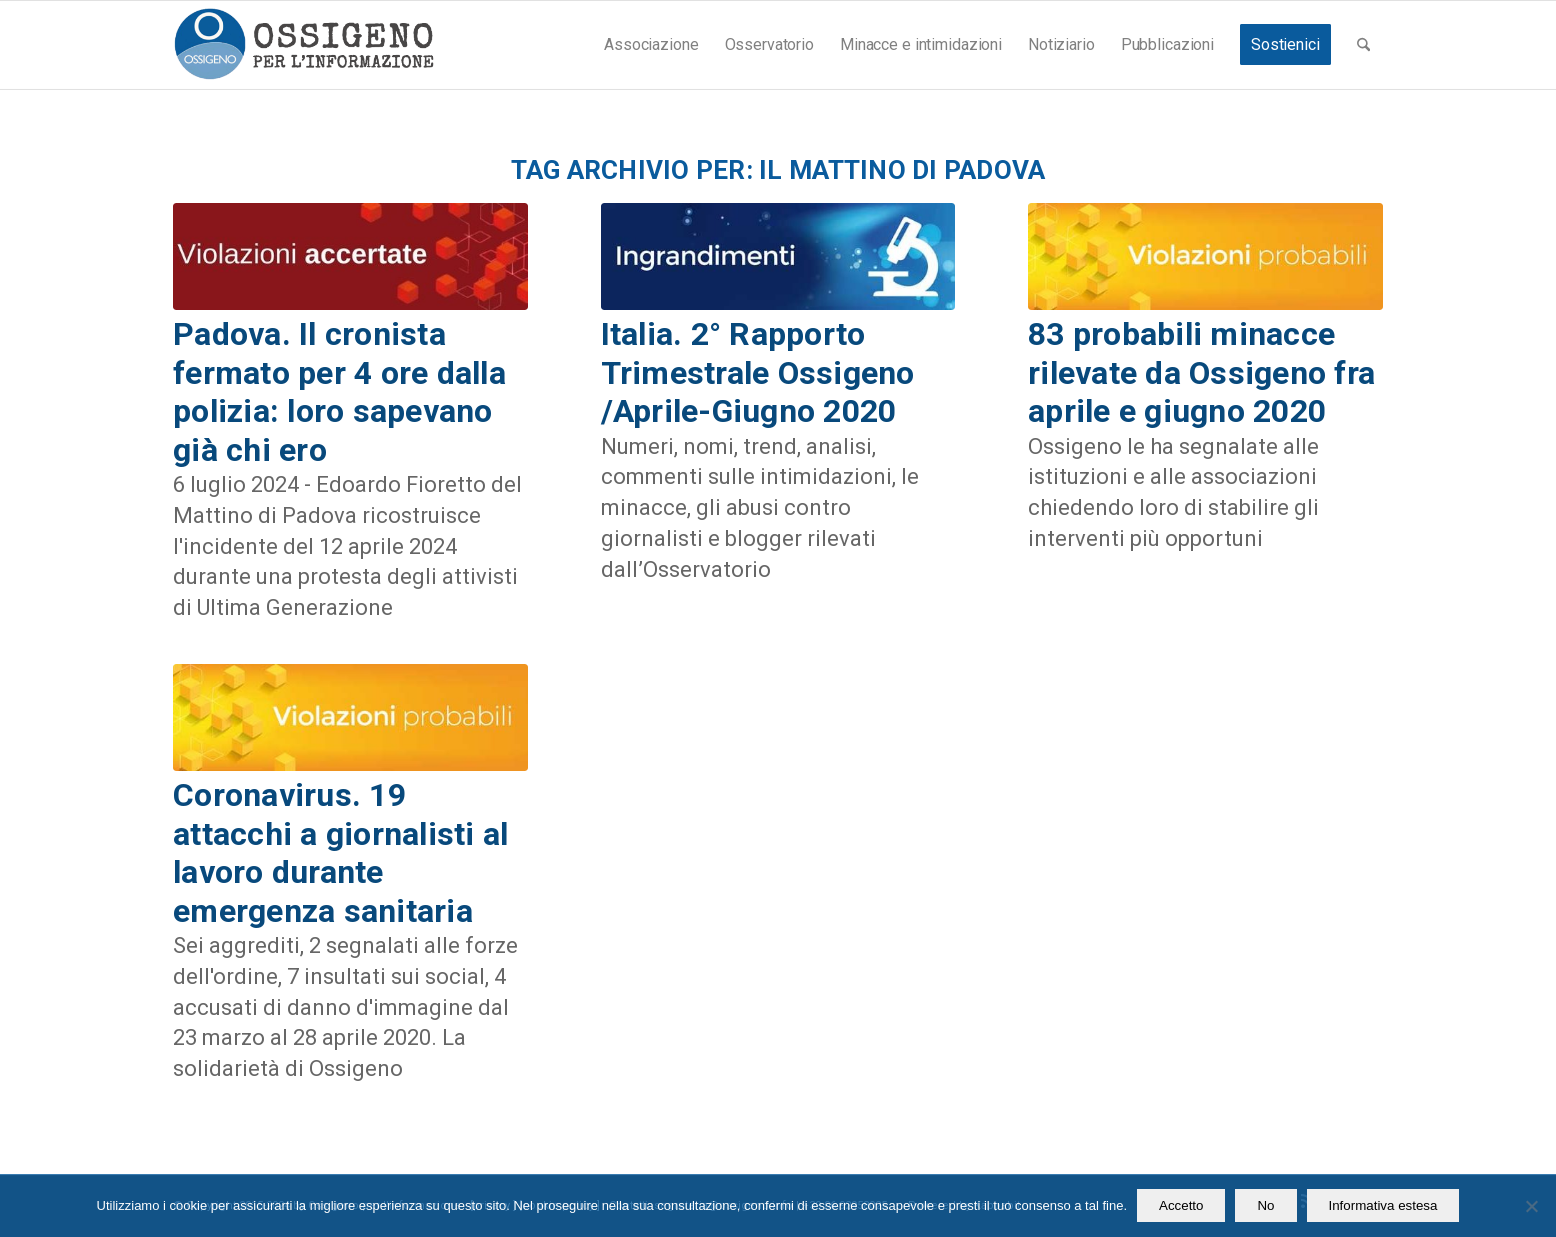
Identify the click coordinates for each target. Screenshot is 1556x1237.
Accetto (1181, 1205)
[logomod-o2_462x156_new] (303, 45)
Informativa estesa (1383, 1205)
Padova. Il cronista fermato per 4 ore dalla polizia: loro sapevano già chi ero (339, 391)
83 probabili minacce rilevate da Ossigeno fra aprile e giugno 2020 (1201, 372)
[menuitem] (651, 45)
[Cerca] (1363, 45)
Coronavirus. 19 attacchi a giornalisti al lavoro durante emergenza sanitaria (341, 852)
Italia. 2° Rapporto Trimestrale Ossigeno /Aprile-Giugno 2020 (758, 372)
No (1265, 1205)
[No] (1531, 1206)
